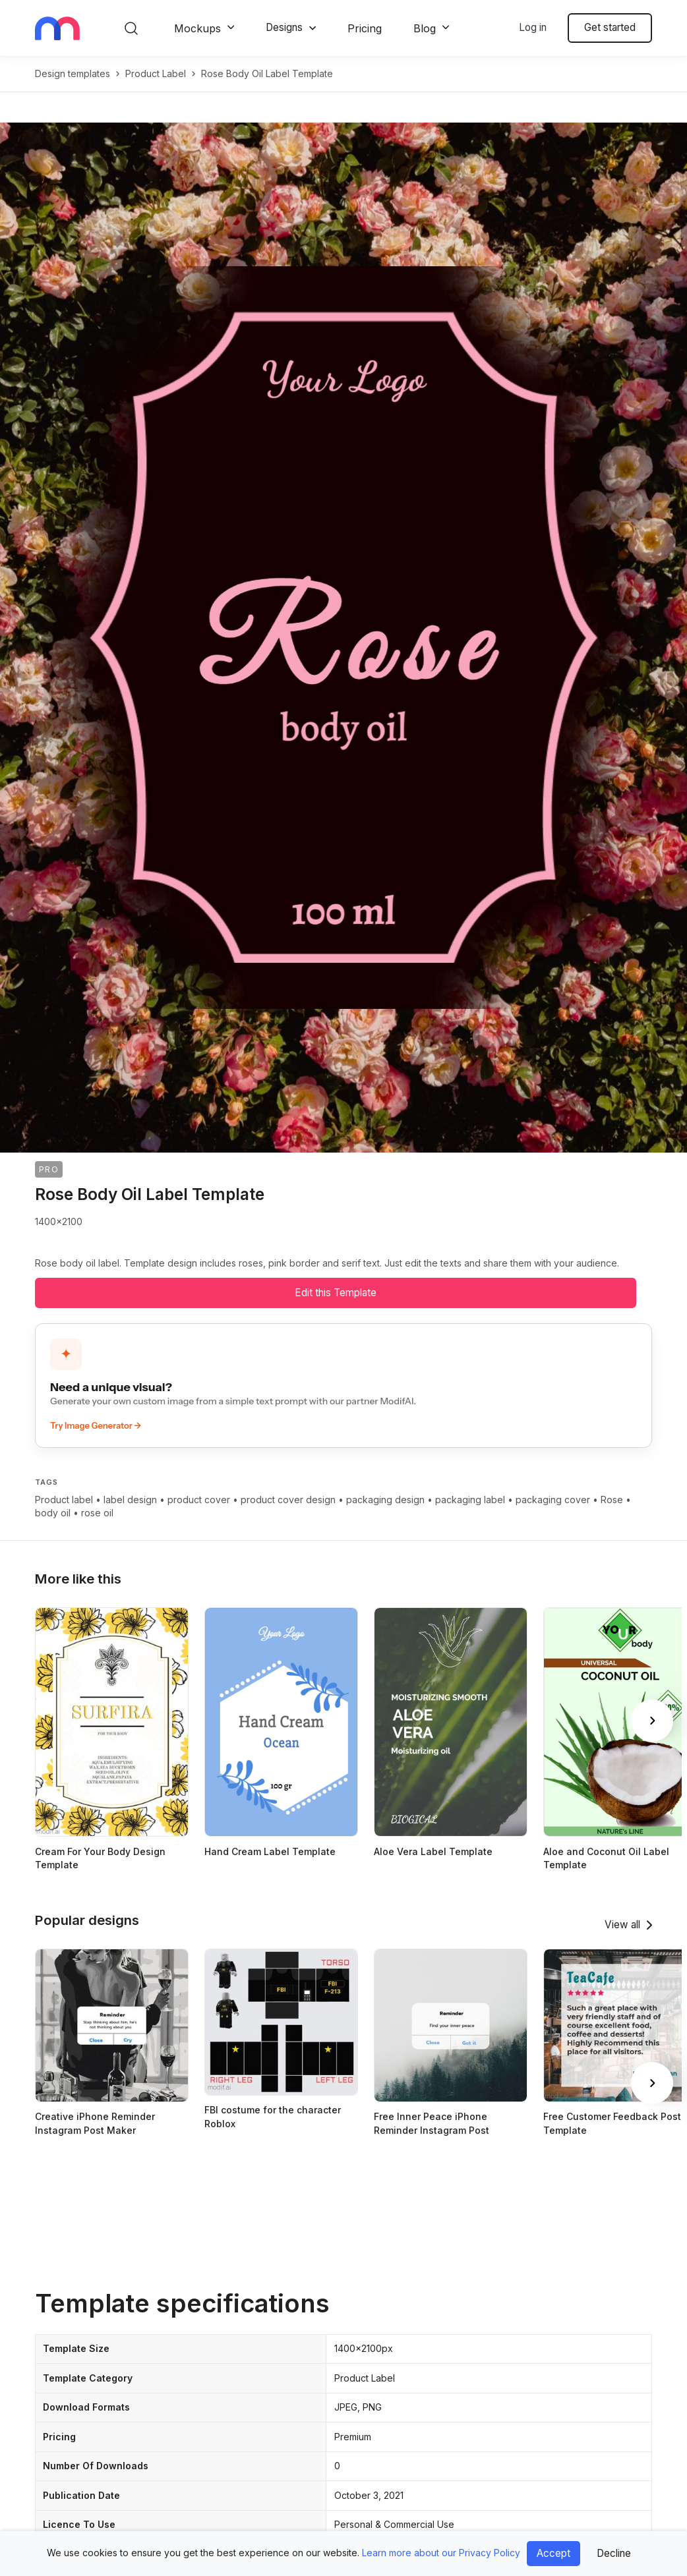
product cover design (288, 1499)
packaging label (470, 1499)
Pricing (364, 28)
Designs (284, 27)
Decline (614, 2553)
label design (130, 1499)
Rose (612, 1499)
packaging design (385, 1499)
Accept (553, 2553)
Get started (610, 27)
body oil (53, 1512)
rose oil (97, 1512)
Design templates (72, 73)
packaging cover (553, 1499)
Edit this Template (335, 1292)
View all (622, 1924)
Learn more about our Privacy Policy (441, 2552)
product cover (198, 1499)
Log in (533, 27)
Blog (424, 28)
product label (155, 73)
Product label (64, 1499)
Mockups (197, 28)
